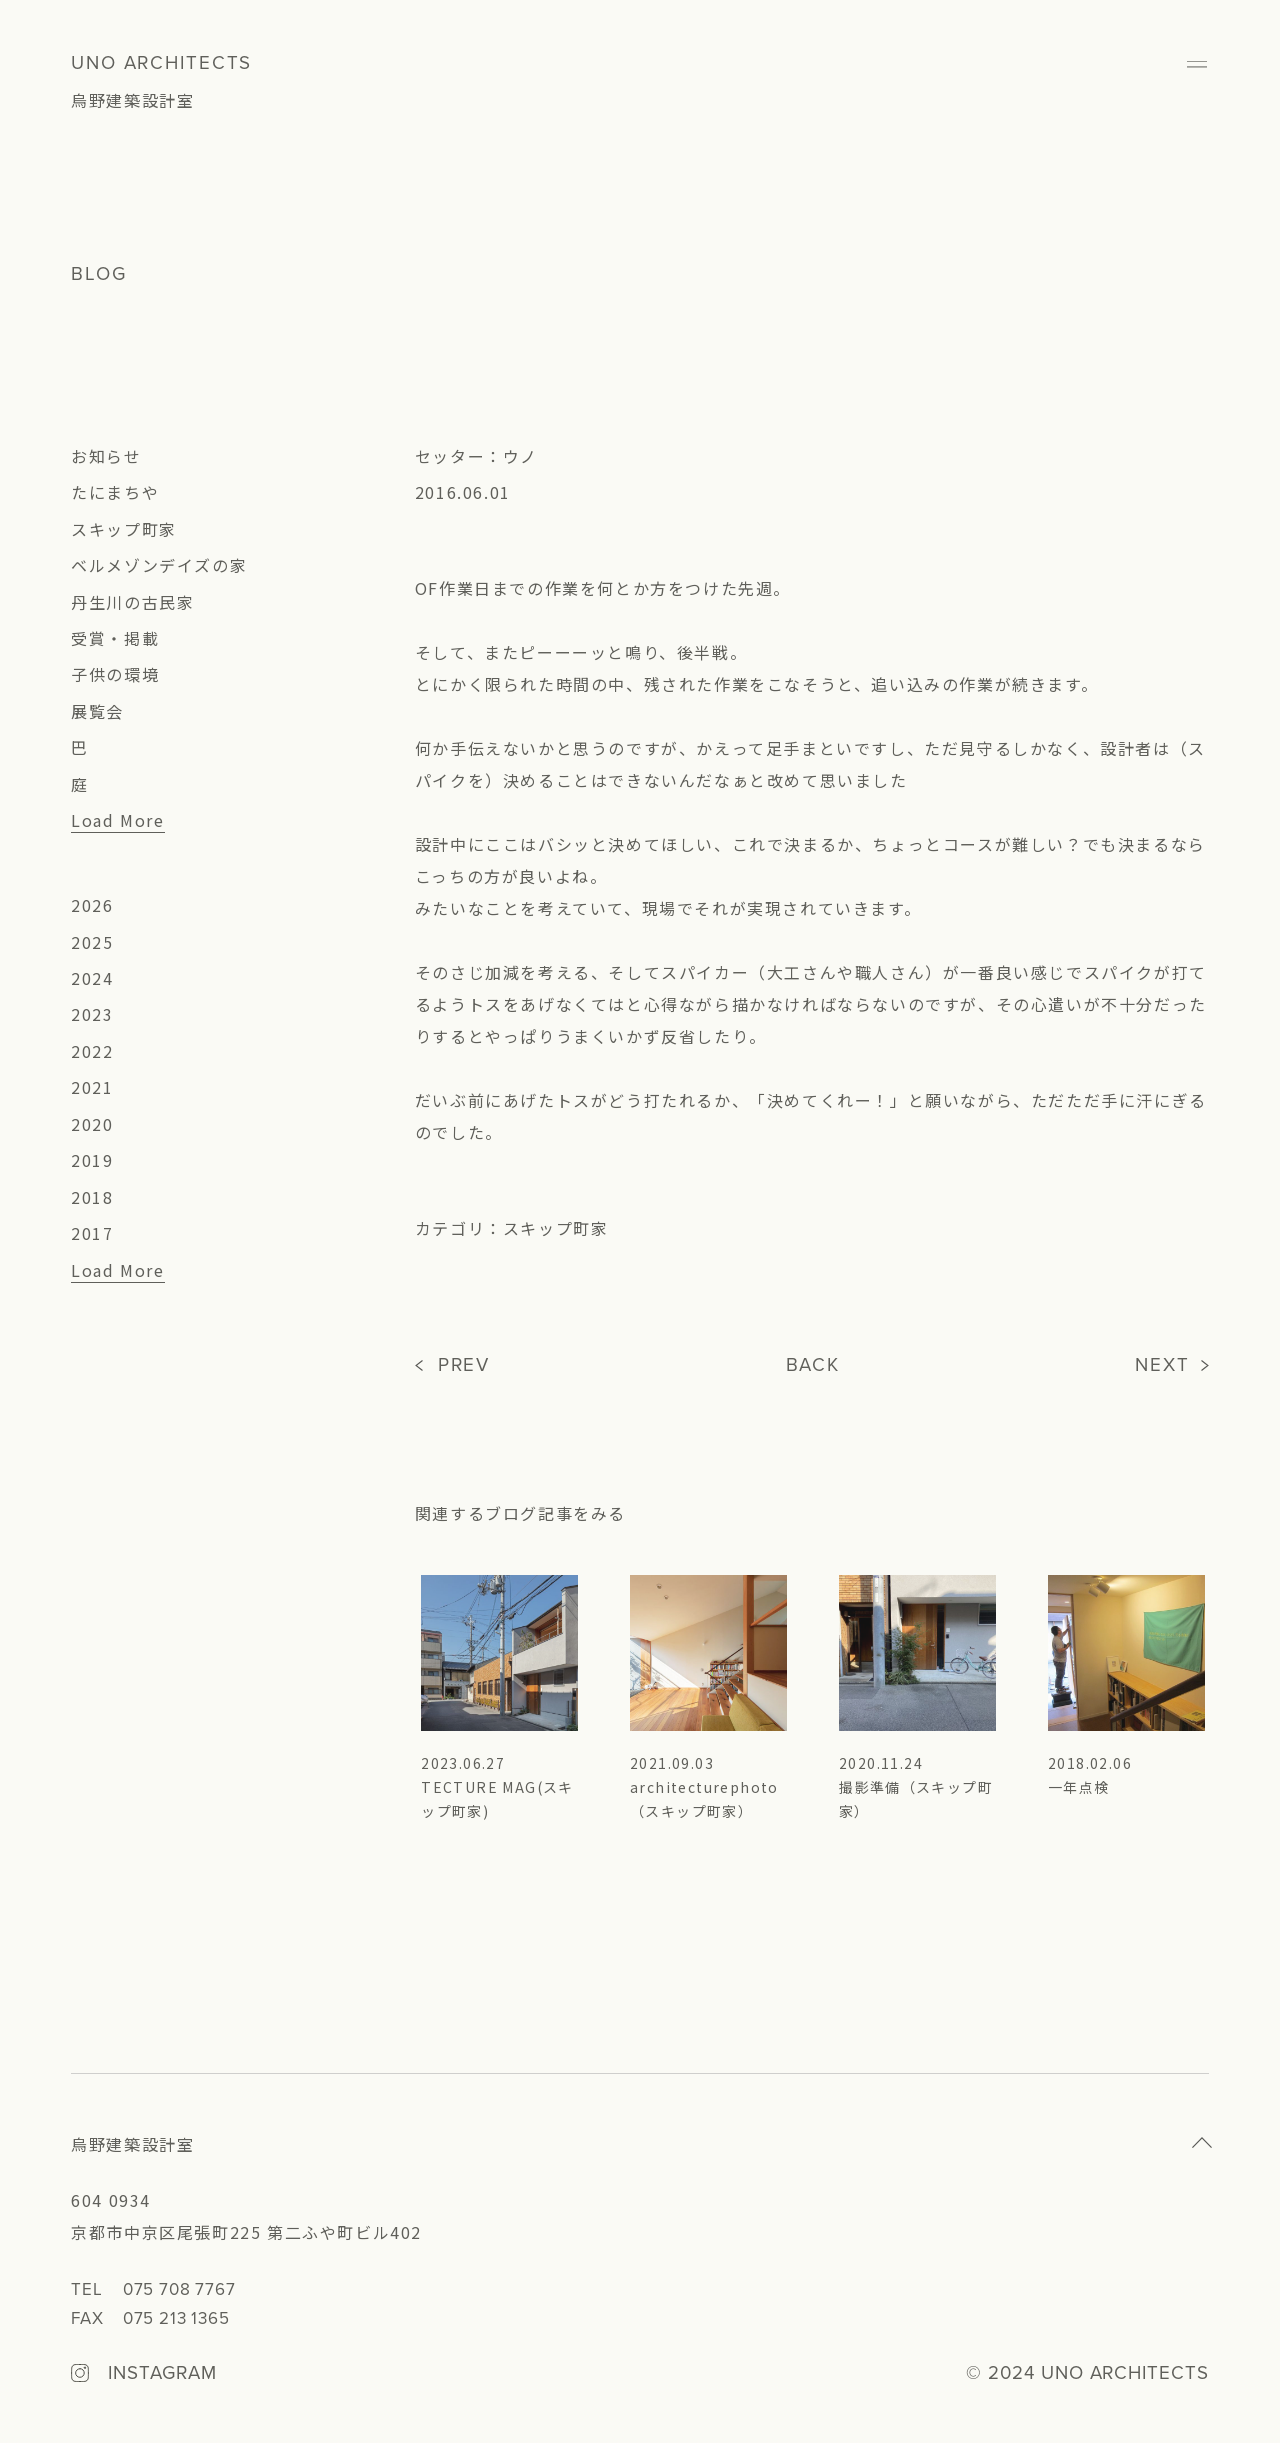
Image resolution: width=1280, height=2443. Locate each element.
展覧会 (97, 711)
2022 (92, 1051)
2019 (92, 1160)
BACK (813, 1365)
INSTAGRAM (162, 2374)
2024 (92, 978)
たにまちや (115, 492)
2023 (92, 1014)
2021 (92, 1087)
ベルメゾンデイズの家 (159, 565)
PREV (464, 1365)
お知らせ (106, 456)
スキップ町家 (124, 529)
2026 (92, 905)
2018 (92, 1197)
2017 (92, 1233)
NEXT (1162, 1365)
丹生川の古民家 (132, 602)
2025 (92, 942)
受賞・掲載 (115, 638)
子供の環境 (115, 674)
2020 (92, 1124)
